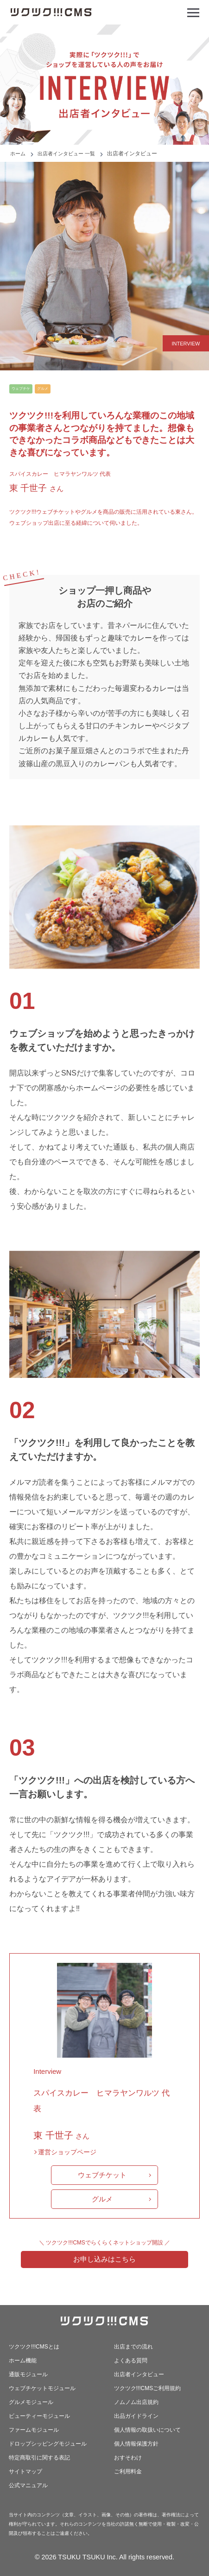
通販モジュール (28, 2374)
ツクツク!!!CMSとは (34, 2346)
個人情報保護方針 (136, 2444)
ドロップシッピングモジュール (48, 2444)
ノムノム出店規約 (136, 2402)
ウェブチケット (102, 2175)
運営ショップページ (67, 2152)
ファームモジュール (34, 2430)
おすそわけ (128, 2457)
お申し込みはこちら (104, 2259)
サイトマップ (25, 2471)
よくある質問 (130, 2360)
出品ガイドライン (136, 2416)
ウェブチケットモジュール (42, 2388)
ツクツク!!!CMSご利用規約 (147, 2388)
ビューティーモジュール (39, 2416)
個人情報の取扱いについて (147, 2430)
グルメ (102, 2199)
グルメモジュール (31, 2402)
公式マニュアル (28, 2485)
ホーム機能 (23, 2360)
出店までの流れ (133, 2346)
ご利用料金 (128, 2471)
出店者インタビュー (139, 2374)
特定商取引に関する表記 (39, 2457)
